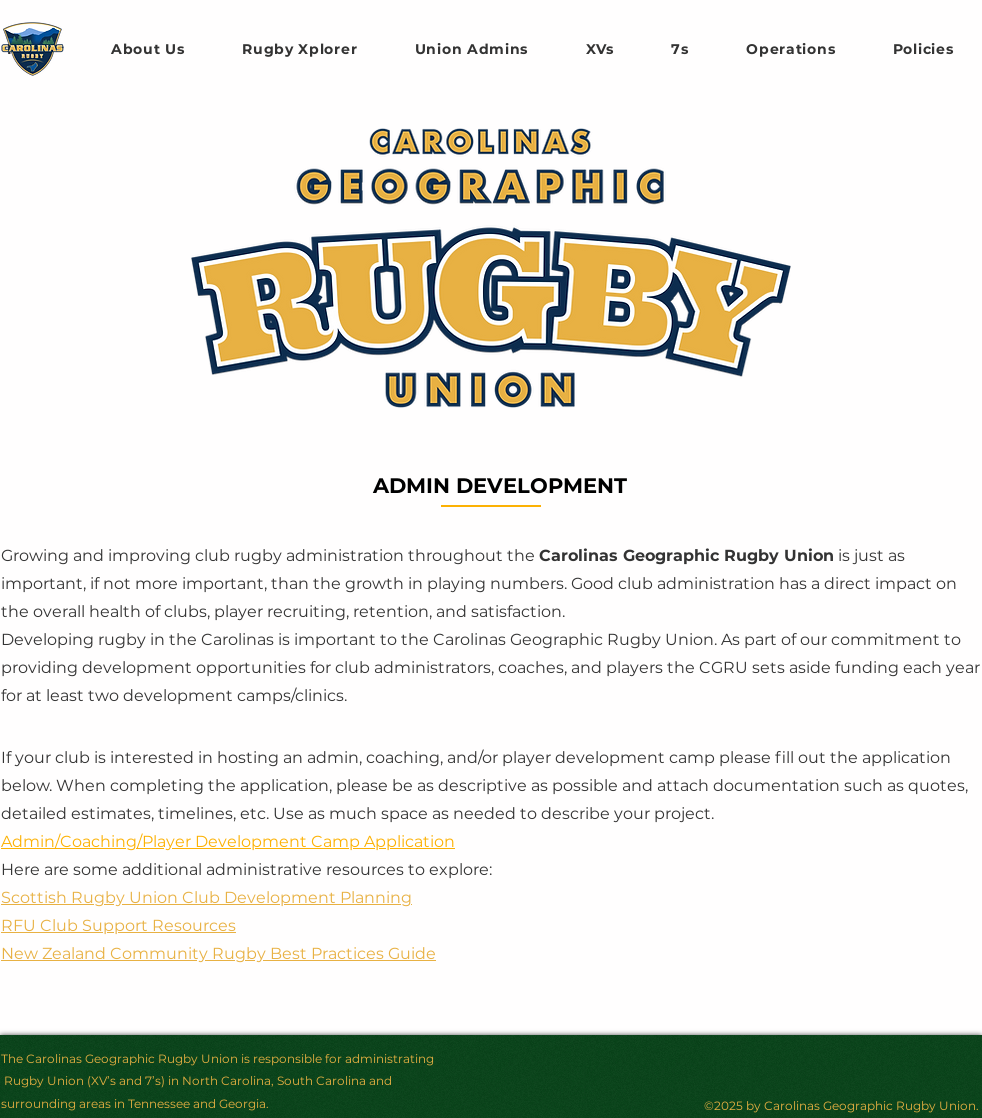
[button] (600, 49)
